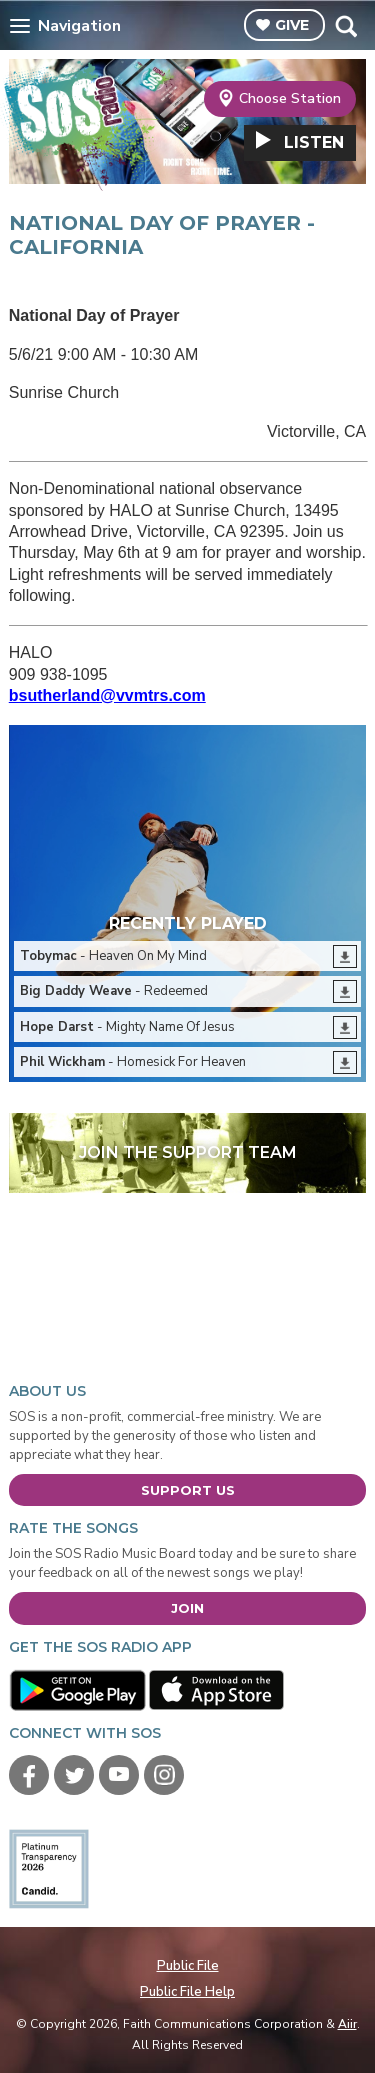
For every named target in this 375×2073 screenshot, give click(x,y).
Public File (188, 1966)
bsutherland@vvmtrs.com (107, 695)
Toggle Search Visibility (345, 26)
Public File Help (187, 1992)
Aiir (347, 2024)
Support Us (188, 1490)
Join (187, 1608)
